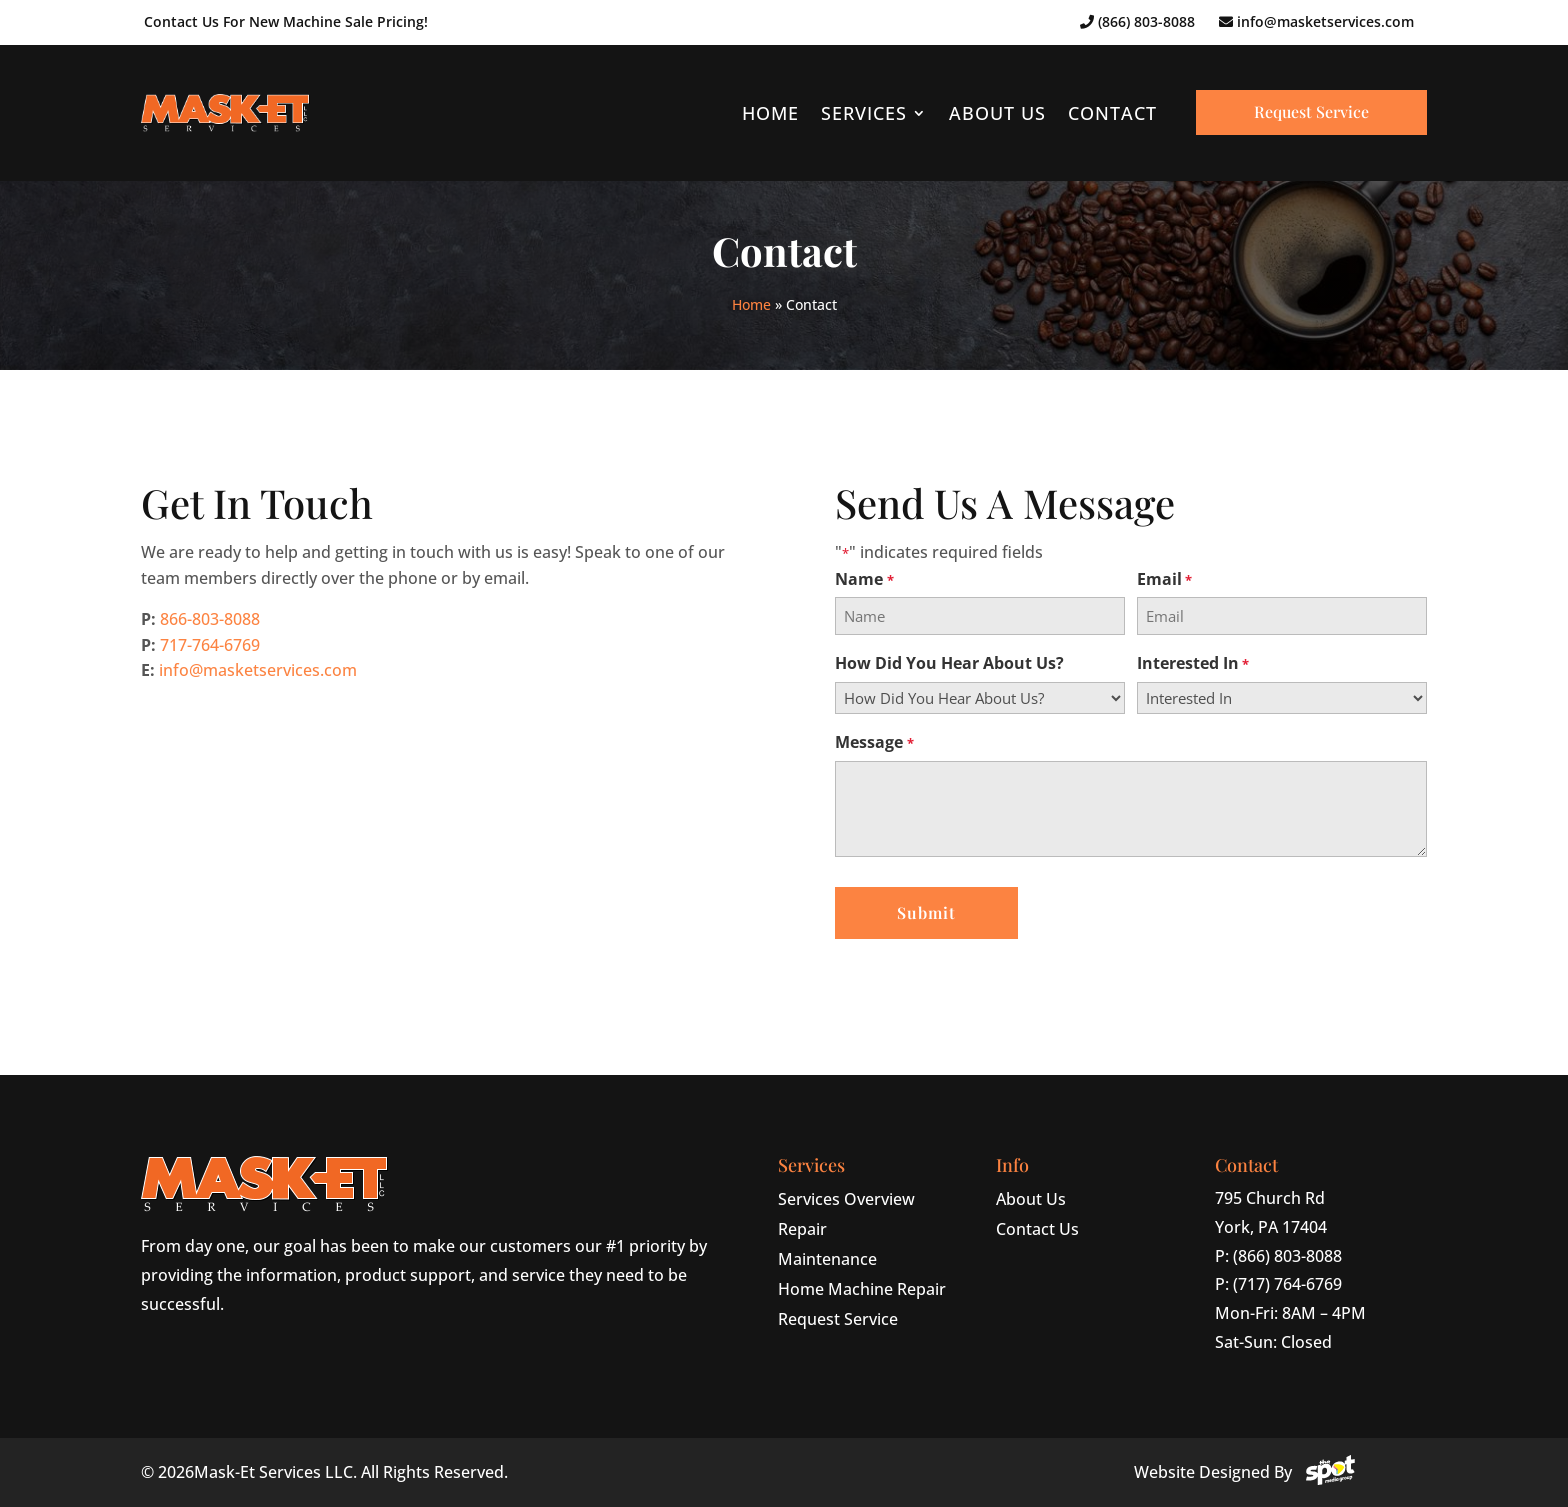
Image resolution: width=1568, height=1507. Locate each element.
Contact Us (1037, 1229)
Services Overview (846, 1199)
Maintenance (827, 1259)
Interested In (1193, 663)
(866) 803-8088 (1137, 21)
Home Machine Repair (862, 1289)
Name (864, 579)
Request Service (1311, 111)
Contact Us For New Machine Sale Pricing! (286, 21)
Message (874, 742)
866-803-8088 (210, 619)
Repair (802, 1229)
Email (1164, 579)
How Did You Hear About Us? (949, 663)
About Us (997, 113)
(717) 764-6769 (1287, 1284)
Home (770, 113)
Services (864, 113)
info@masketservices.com (1316, 21)
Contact (1112, 113)
